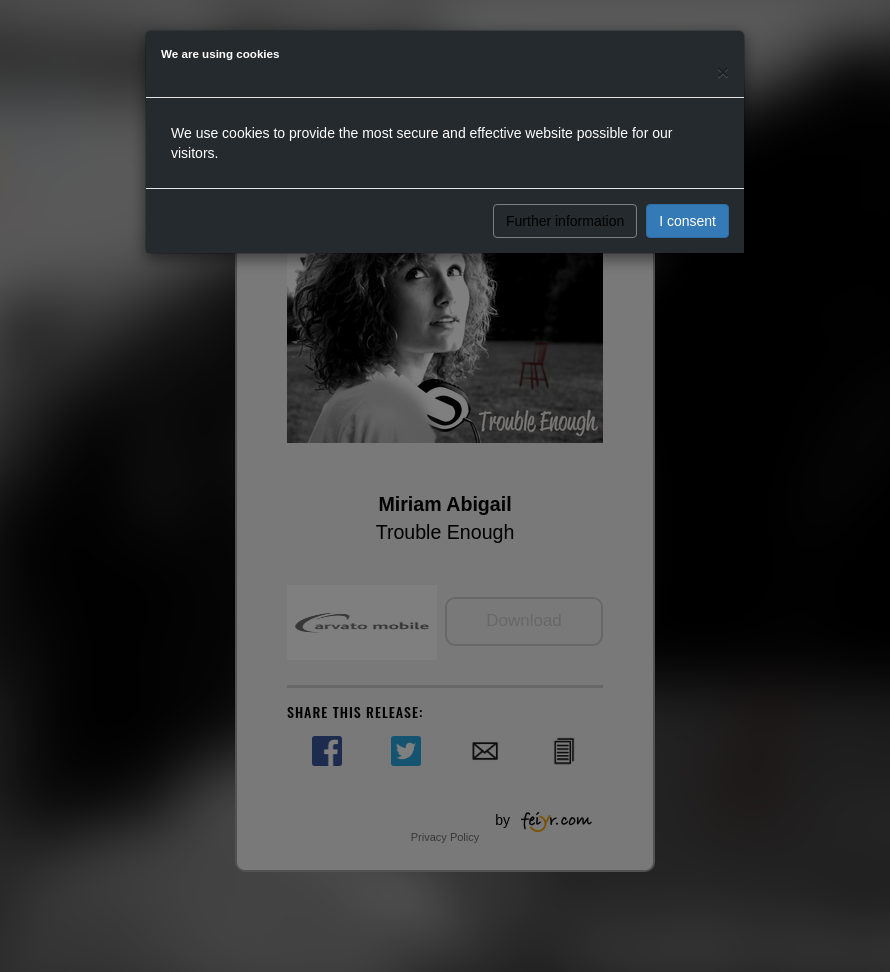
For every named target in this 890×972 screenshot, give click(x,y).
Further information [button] (565, 221)
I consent (687, 221)
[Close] (723, 71)
